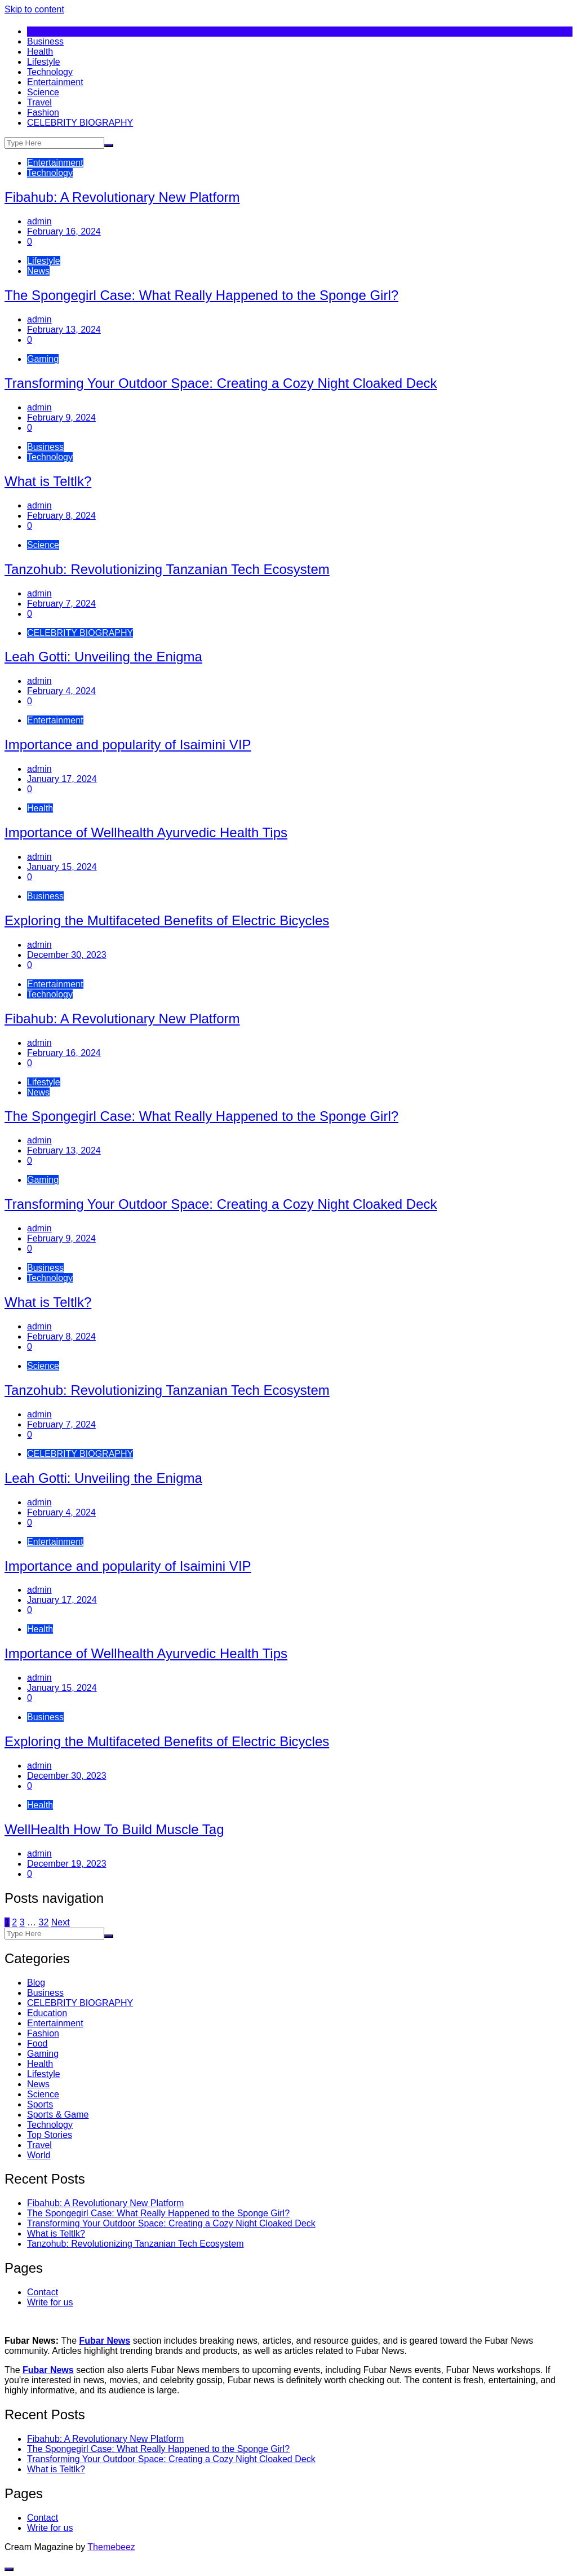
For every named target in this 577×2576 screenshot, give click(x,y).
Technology (50, 72)
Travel (39, 102)
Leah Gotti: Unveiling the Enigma (103, 656)
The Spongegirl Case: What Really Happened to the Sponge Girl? (201, 295)
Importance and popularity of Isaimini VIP (128, 744)
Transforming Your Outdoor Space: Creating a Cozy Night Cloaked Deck (221, 383)
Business (45, 41)
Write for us (50, 2302)
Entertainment (55, 82)
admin (39, 221)
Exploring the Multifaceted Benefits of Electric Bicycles (167, 920)
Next (60, 1922)
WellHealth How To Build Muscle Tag (114, 1829)
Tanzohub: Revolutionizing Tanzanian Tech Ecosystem (167, 569)
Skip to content (34, 9)
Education (47, 2013)
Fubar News (105, 2340)
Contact (42, 2292)
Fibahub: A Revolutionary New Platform (122, 197)
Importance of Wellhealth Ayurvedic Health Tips (146, 832)
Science (43, 92)
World (39, 2155)
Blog (36, 1982)
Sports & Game (57, 2114)
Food (37, 2043)
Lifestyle (43, 62)
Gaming (43, 359)
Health (40, 51)
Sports (40, 2104)
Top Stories (49, 2135)
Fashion (43, 112)
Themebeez (111, 2547)
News (38, 271)
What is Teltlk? (48, 481)
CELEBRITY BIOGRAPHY (80, 122)
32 (44, 1922)
